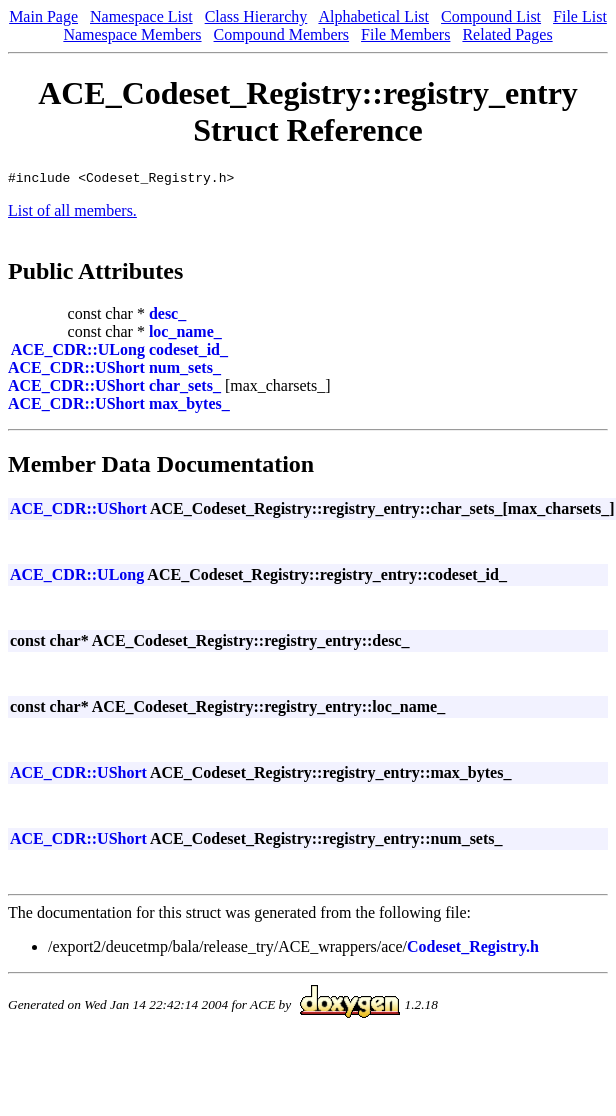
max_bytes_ (189, 406)
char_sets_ (185, 388)
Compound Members (282, 34)
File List (580, 16)
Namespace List (141, 16)
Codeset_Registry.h (473, 949)
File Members (405, 34)
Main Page (43, 16)
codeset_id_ (188, 352)
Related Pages (507, 34)
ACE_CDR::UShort (76, 370)
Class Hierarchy (256, 16)
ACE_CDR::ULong (78, 352)
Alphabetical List (373, 16)
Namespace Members (132, 34)
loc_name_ (185, 334)
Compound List (491, 16)
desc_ (167, 316)
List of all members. (72, 213)
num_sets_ (185, 370)
